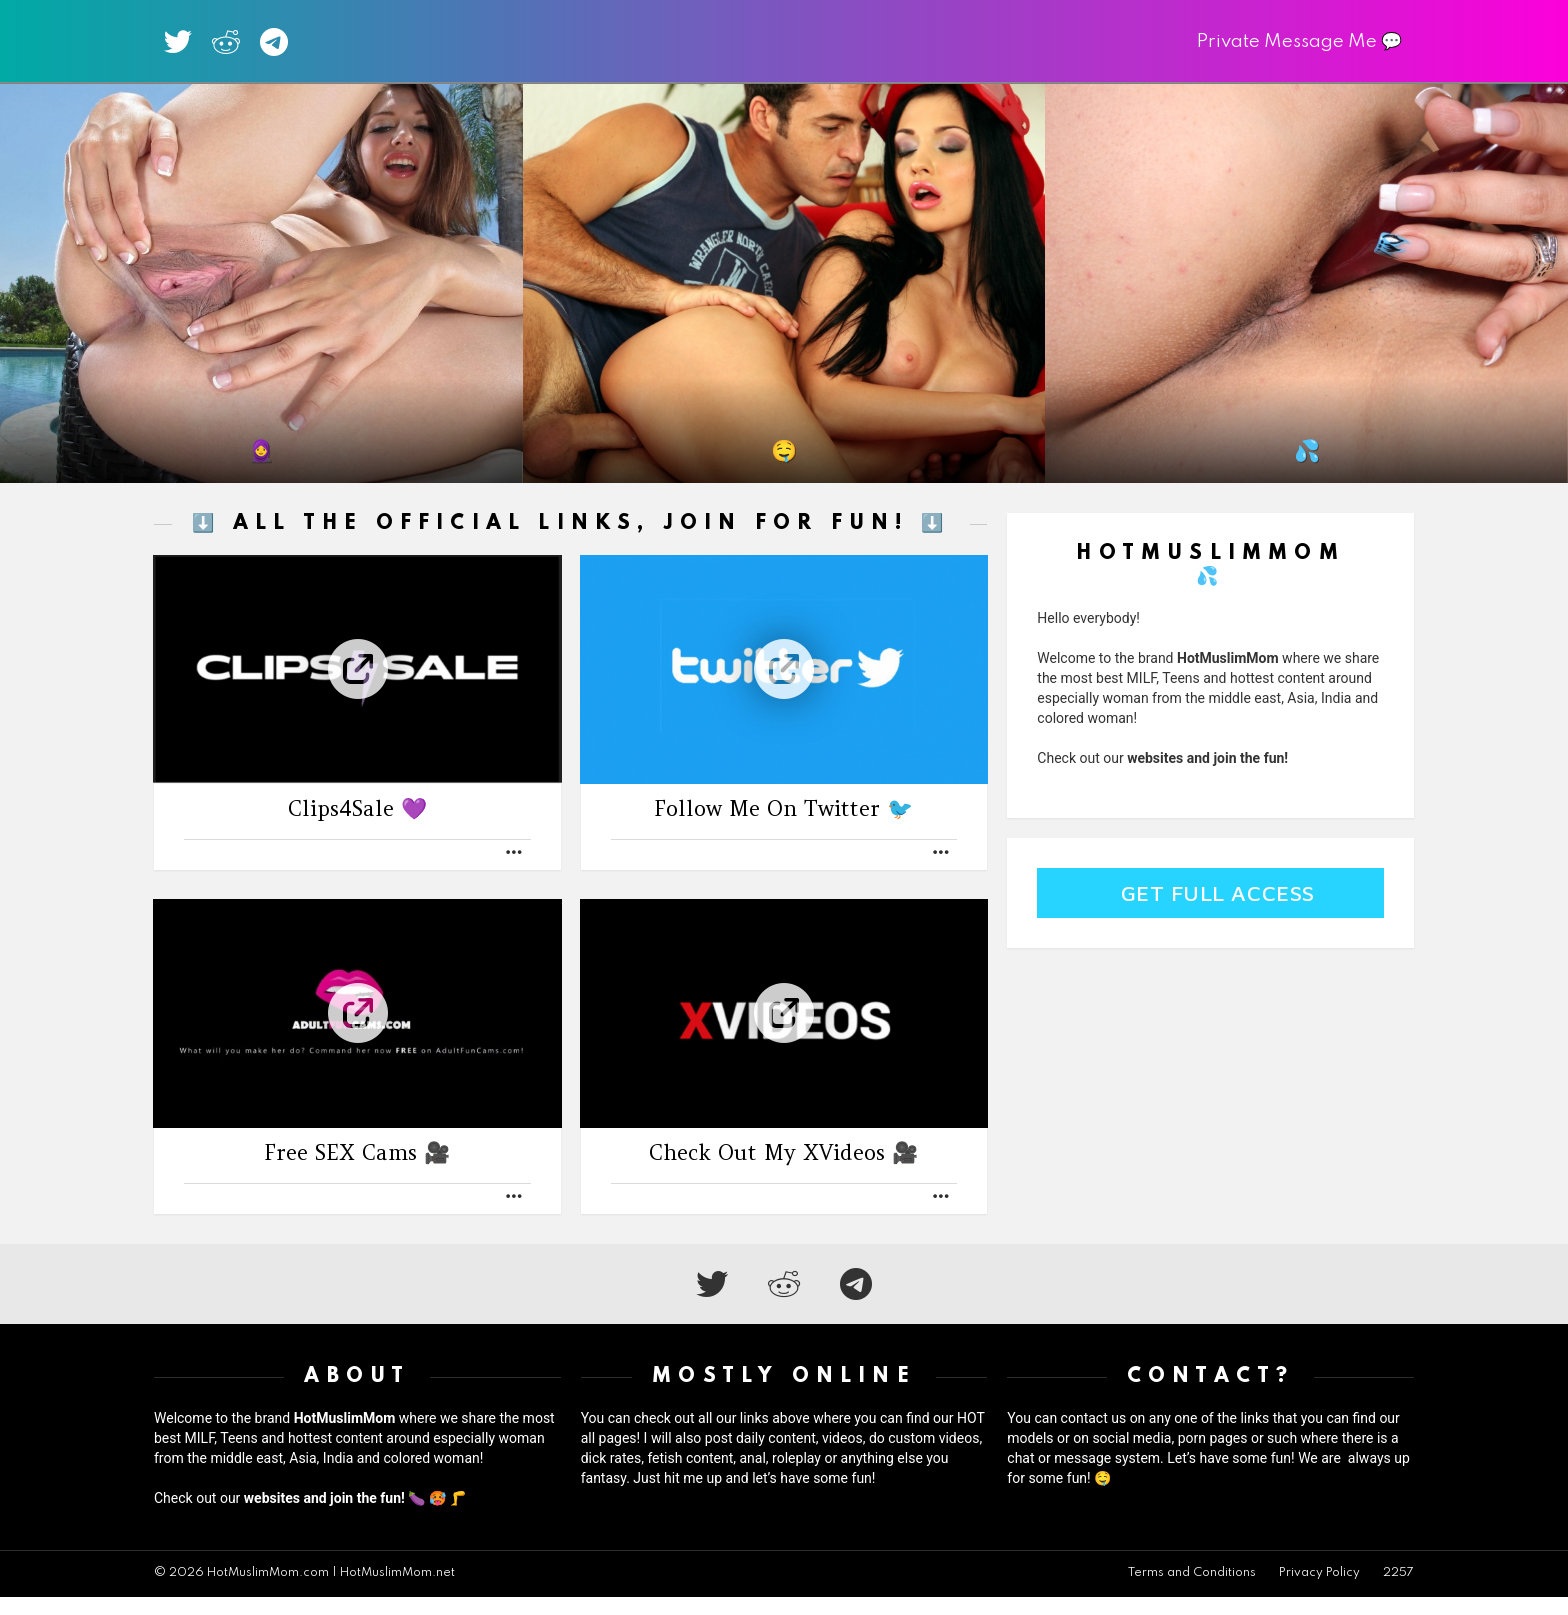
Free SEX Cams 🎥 (357, 1170)
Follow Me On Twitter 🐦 (783, 826)
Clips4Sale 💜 (357, 826)
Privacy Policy (1319, 1591)
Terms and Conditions (1192, 1591)
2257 (1398, 1591)
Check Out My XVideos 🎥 (783, 1170)
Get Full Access (1218, 911)
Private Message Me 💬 (1299, 50)
